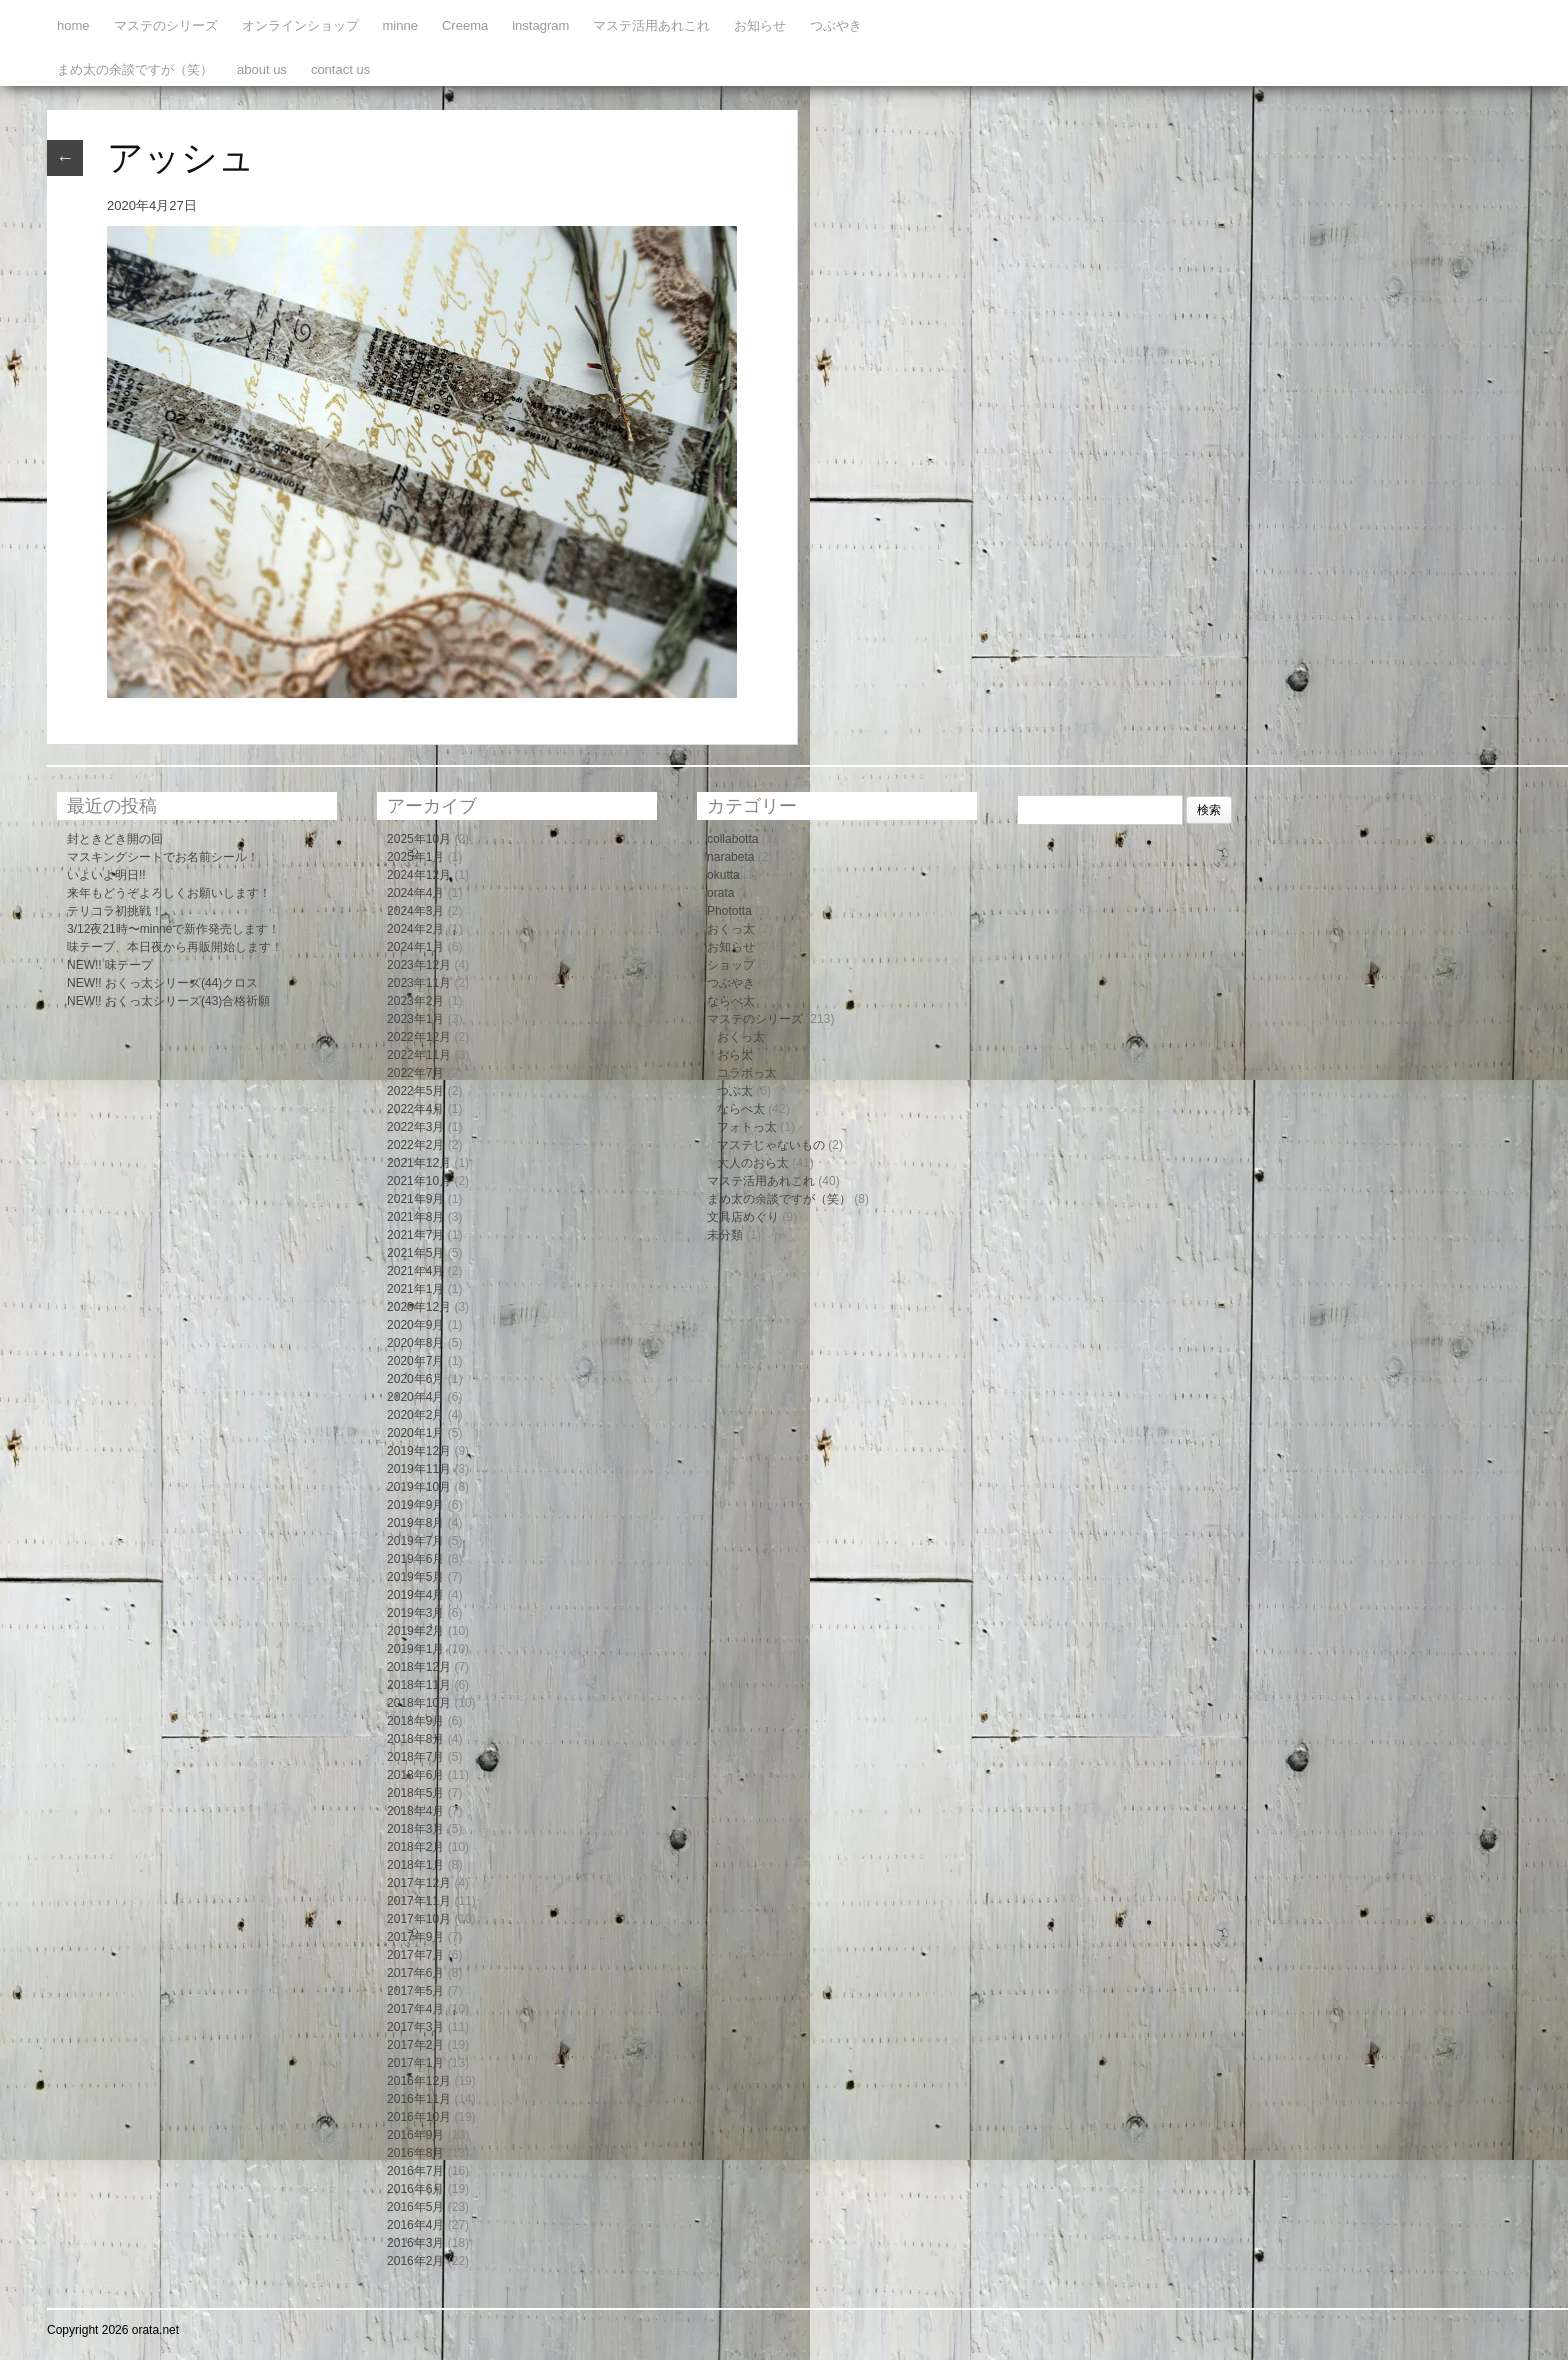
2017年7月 (415, 1955)
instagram (540, 25)
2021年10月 (419, 1181)
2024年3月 (415, 911)
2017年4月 (415, 2009)
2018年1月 (415, 1865)
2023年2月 (415, 1001)
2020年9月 (415, 1325)
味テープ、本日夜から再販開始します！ (175, 947)
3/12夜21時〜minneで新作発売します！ (173, 929)
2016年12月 (419, 2081)
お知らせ (760, 25)
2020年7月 (415, 1361)
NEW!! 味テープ (110, 965)
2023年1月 (415, 1019)
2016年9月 (415, 2135)
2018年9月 (415, 1721)
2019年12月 (419, 1451)
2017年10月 (419, 1919)
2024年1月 (415, 947)
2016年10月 (419, 2117)
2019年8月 (415, 1523)
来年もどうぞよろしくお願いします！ (169, 893)
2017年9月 (415, 1937)
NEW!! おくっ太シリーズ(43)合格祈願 (168, 1001)
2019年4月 (415, 1595)
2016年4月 (415, 2225)
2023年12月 (419, 965)
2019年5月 (415, 1577)
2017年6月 (415, 1973)
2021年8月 (415, 1217)
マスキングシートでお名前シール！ (163, 857)
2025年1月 (415, 857)
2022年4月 (415, 1109)
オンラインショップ (300, 25)
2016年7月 (415, 2171)
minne (400, 25)
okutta (723, 875)
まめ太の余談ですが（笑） (135, 69)
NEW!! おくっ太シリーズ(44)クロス (162, 983)
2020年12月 (419, 1307)
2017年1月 (415, 2063)
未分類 (725, 1235)
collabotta (732, 839)
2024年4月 (415, 893)
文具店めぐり (743, 1217)
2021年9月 (415, 1199)
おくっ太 (731, 929)
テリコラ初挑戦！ (115, 911)
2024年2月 (415, 929)
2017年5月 (415, 1991)
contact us (340, 69)
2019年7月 (415, 1541)
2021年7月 (415, 1235)
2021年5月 (415, 1253)
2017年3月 (415, 2027)
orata (720, 893)
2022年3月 (415, 1127)
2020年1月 (415, 1433)
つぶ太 (735, 1091)
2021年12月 (419, 1163)
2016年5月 (415, 2207)
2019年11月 (419, 1469)
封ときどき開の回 (115, 839)
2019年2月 (415, 1631)
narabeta (730, 857)
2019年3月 (415, 1613)
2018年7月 (415, 1757)
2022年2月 (415, 1145)
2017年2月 (415, 2045)
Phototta (729, 911)
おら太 (735, 1055)
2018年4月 (415, 1811)
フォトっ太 (747, 1127)
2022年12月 (419, 1037)
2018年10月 (419, 1703)
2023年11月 (419, 983)
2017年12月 (419, 1883)
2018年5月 (415, 1793)
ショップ (731, 965)
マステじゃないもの (771, 1145)
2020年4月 (415, 1397)
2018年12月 (419, 1667)
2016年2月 (415, 2261)
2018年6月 (415, 1775)
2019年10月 (419, 1487)
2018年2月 (415, 1847)
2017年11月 (419, 1901)
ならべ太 (731, 1001)
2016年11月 (419, 2099)
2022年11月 (419, 1055)
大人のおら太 (753, 1163)
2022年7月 (415, 1073)
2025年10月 (419, 839)
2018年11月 (419, 1685)
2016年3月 (415, 2243)
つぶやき (836, 25)
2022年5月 (415, 1091)
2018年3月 (415, 1829)
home (73, 25)
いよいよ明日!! (106, 875)
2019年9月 (415, 1505)
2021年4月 (415, 1271)
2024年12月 (419, 875)
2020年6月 (415, 1379)
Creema (465, 25)
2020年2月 (415, 1415)
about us (262, 69)
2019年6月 (415, 1559)
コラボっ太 (747, 1073)
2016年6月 (415, 2189)
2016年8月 (415, 2153)
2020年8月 (415, 1343)
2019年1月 (415, 1649)
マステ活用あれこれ (651, 25)
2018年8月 (415, 1739)
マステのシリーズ (166, 25)
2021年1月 (415, 1289)
